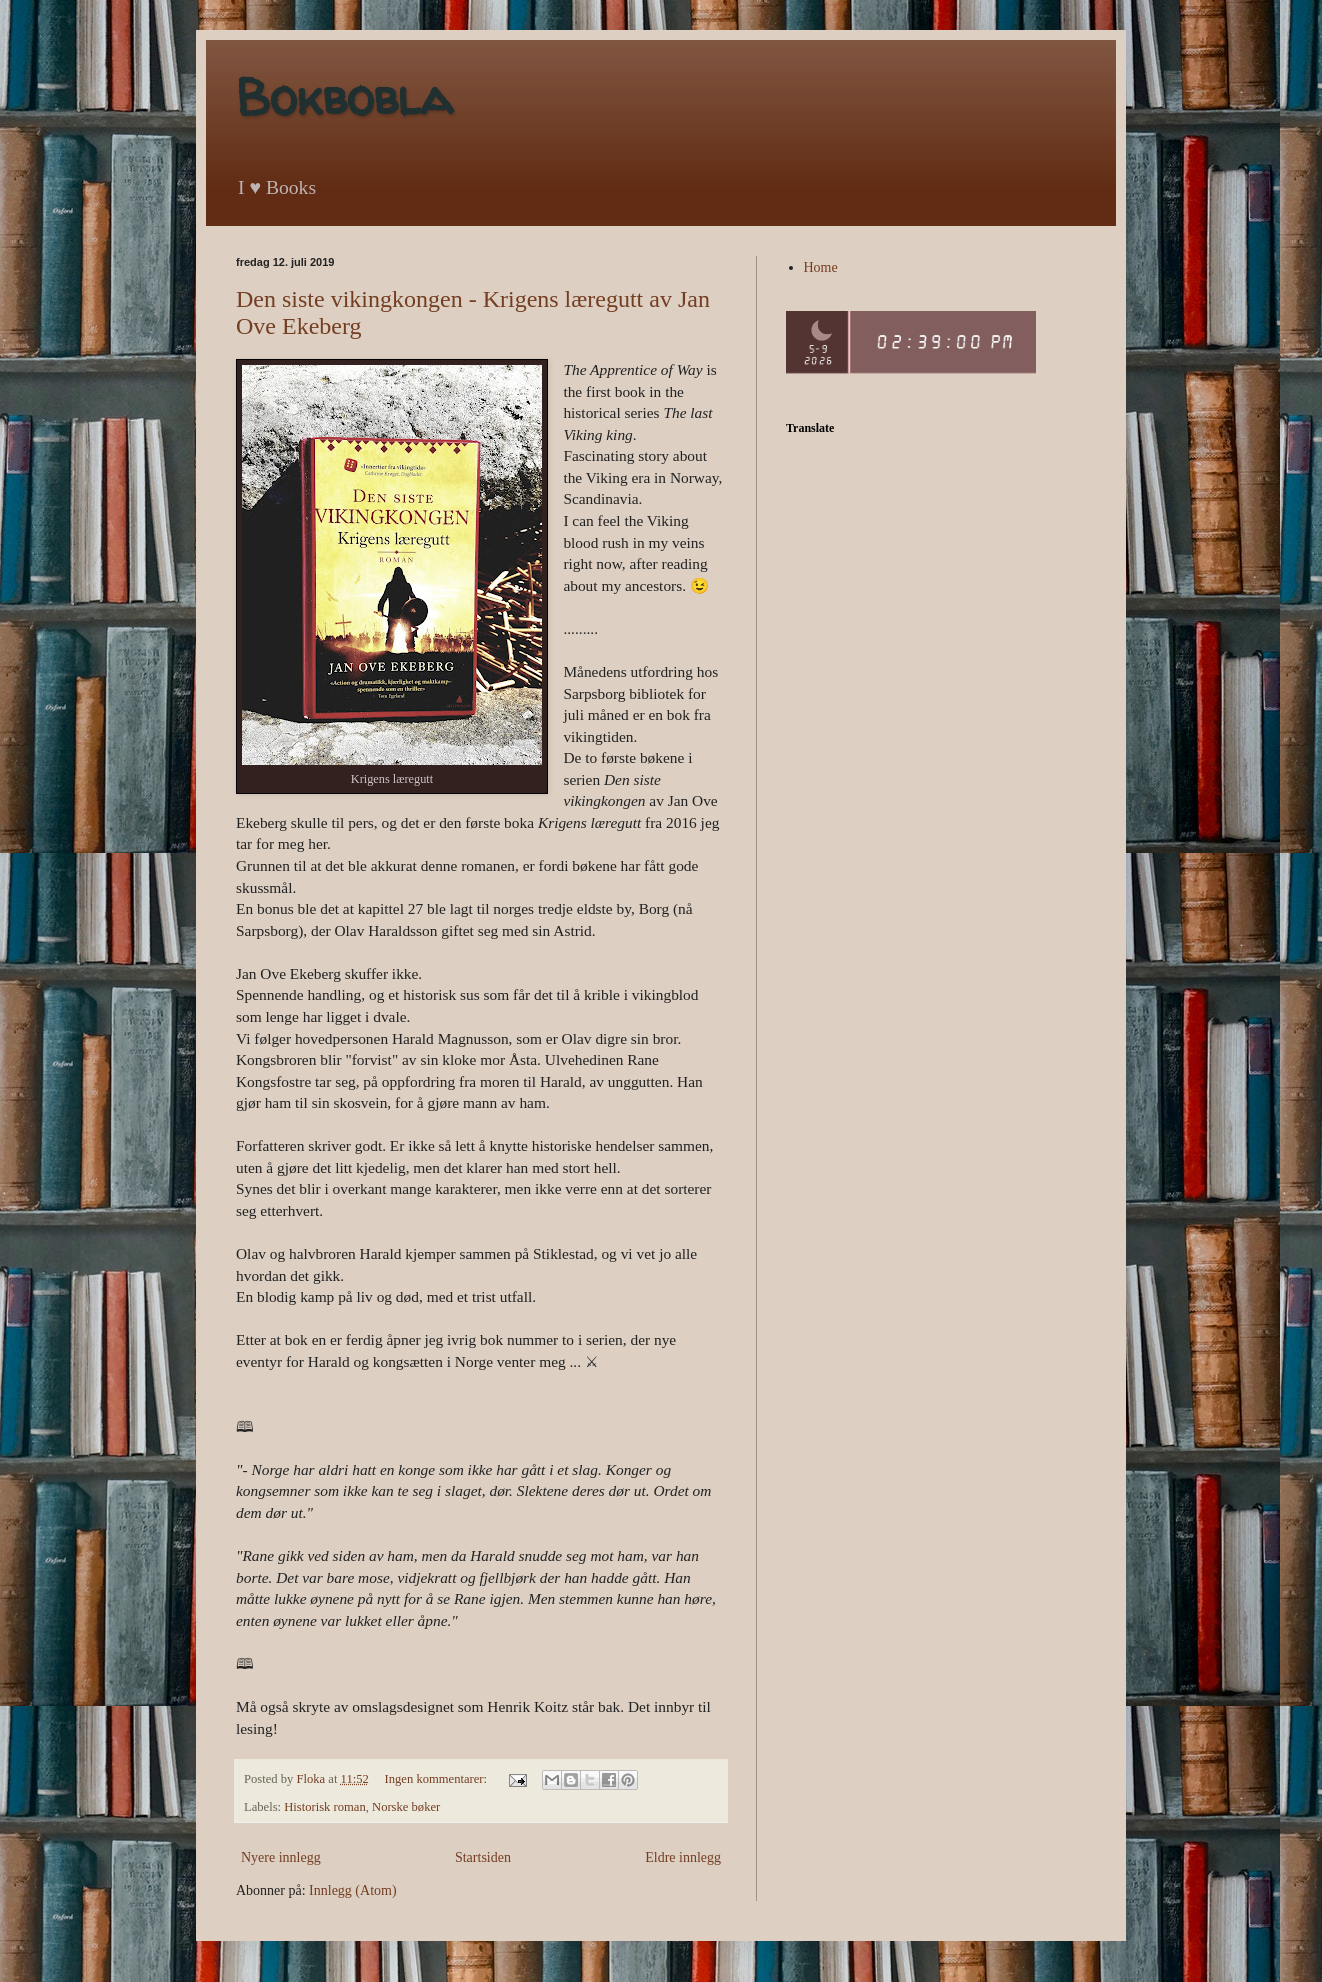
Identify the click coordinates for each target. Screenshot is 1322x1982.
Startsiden (483, 1857)
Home (821, 267)
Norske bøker (406, 1807)
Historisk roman (325, 1807)
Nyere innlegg (281, 1857)
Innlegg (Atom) (352, 1890)
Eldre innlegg (683, 1857)
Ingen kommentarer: (438, 1779)
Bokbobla (344, 96)
